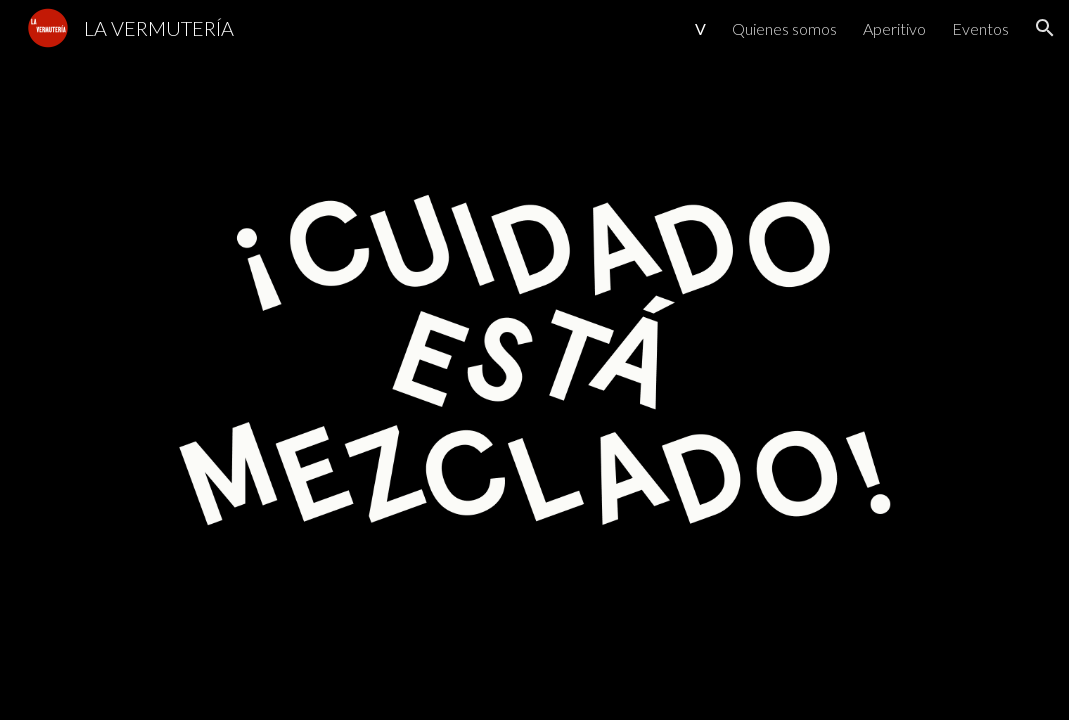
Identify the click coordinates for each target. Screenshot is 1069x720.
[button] (1045, 28)
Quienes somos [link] (784, 28)
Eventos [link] (980, 28)
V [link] (700, 28)
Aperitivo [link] (894, 28)
